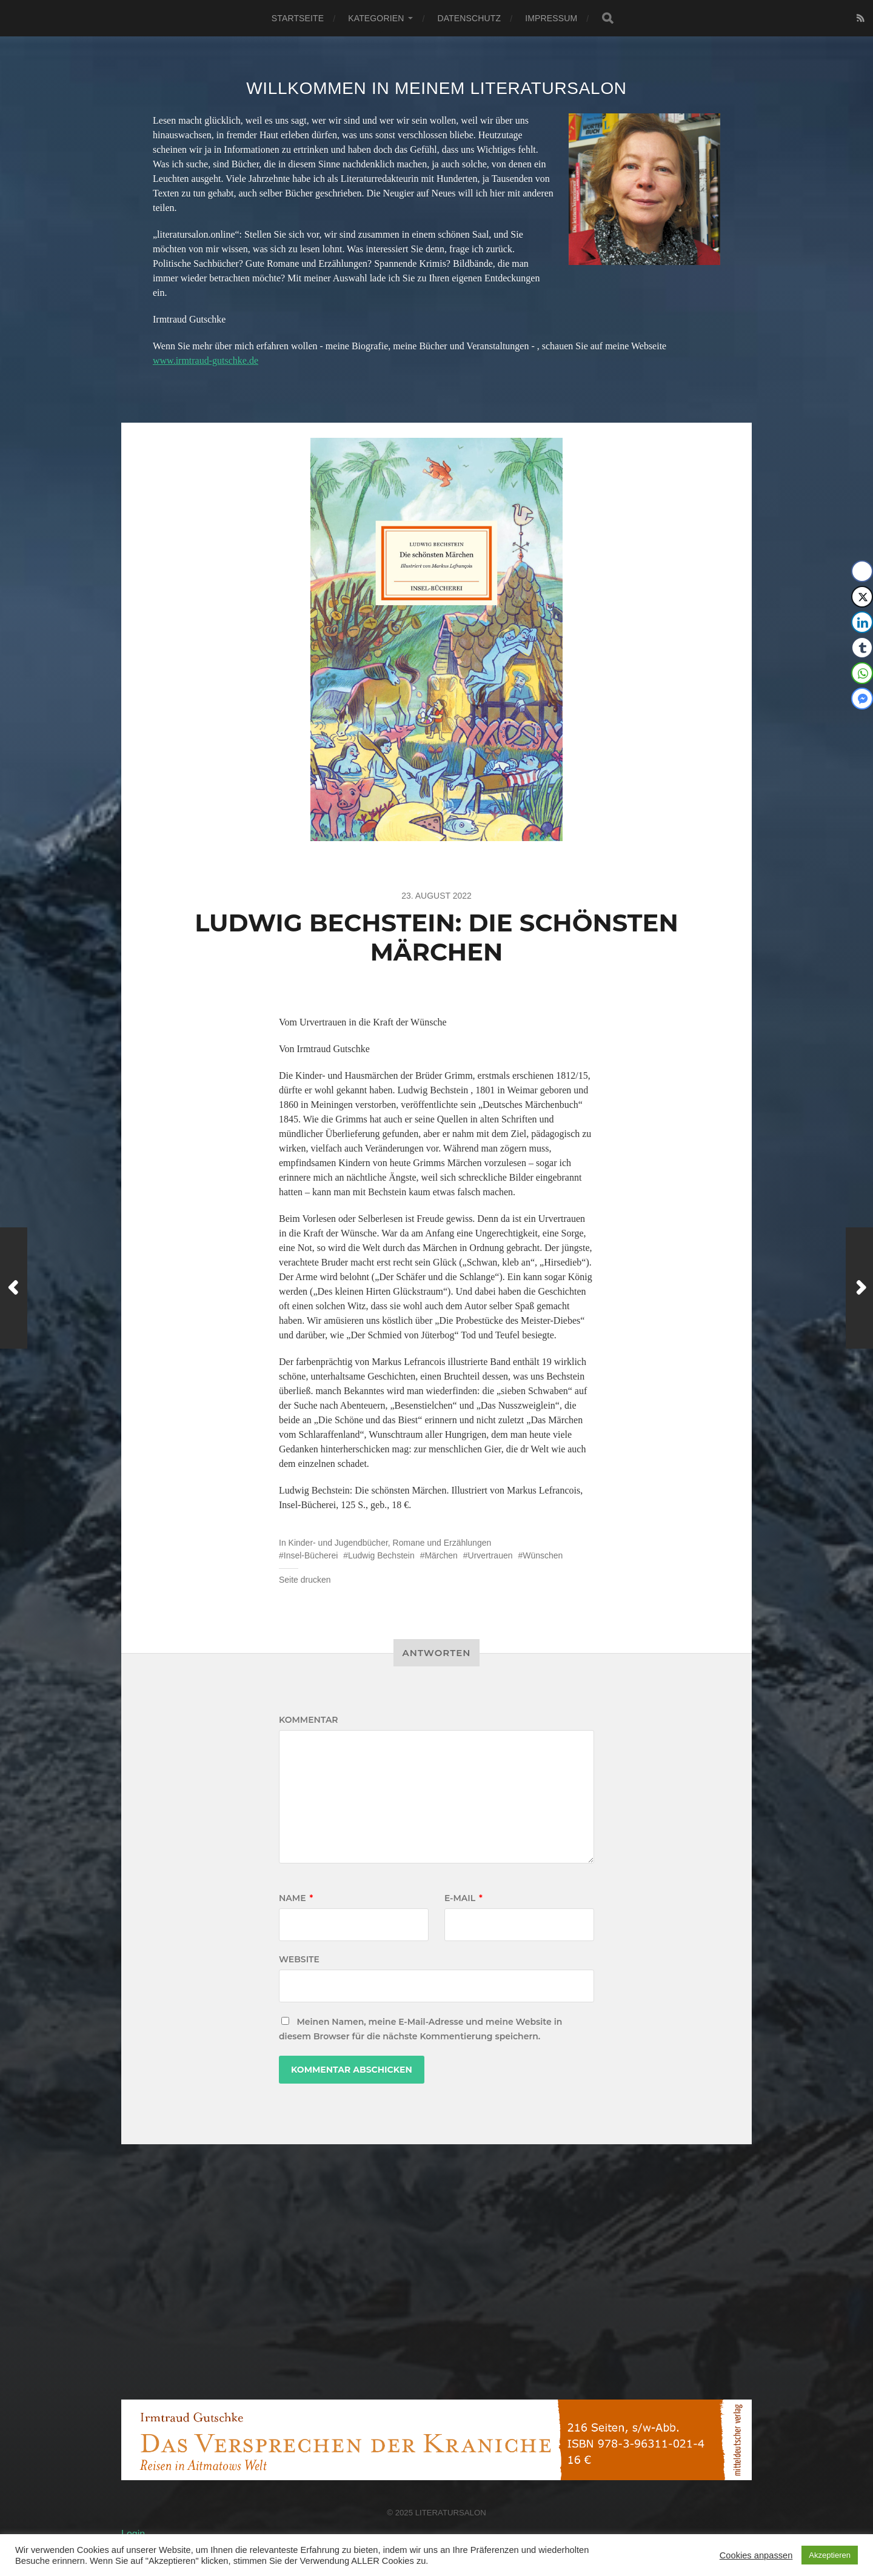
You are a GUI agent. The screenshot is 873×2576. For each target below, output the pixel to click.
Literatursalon (450, 2512)
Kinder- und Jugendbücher (338, 1543)
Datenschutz (469, 18)
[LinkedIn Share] (862, 622)
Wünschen (543, 1555)
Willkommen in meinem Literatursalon (436, 88)
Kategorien (376, 18)
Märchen (440, 1555)
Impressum (551, 18)
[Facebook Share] (862, 571)
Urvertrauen (490, 1555)
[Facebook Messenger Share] (862, 698)
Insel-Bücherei (311, 1555)
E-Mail (463, 1898)
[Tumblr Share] (862, 648)
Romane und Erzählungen (442, 1543)
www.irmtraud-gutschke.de (205, 360)
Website (299, 1959)
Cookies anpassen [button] (756, 2555)
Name (296, 1898)
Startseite (298, 18)
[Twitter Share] (862, 597)
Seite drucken (305, 1580)
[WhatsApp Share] (862, 673)
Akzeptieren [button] (830, 2555)
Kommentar (308, 1719)
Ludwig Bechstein (381, 1555)
